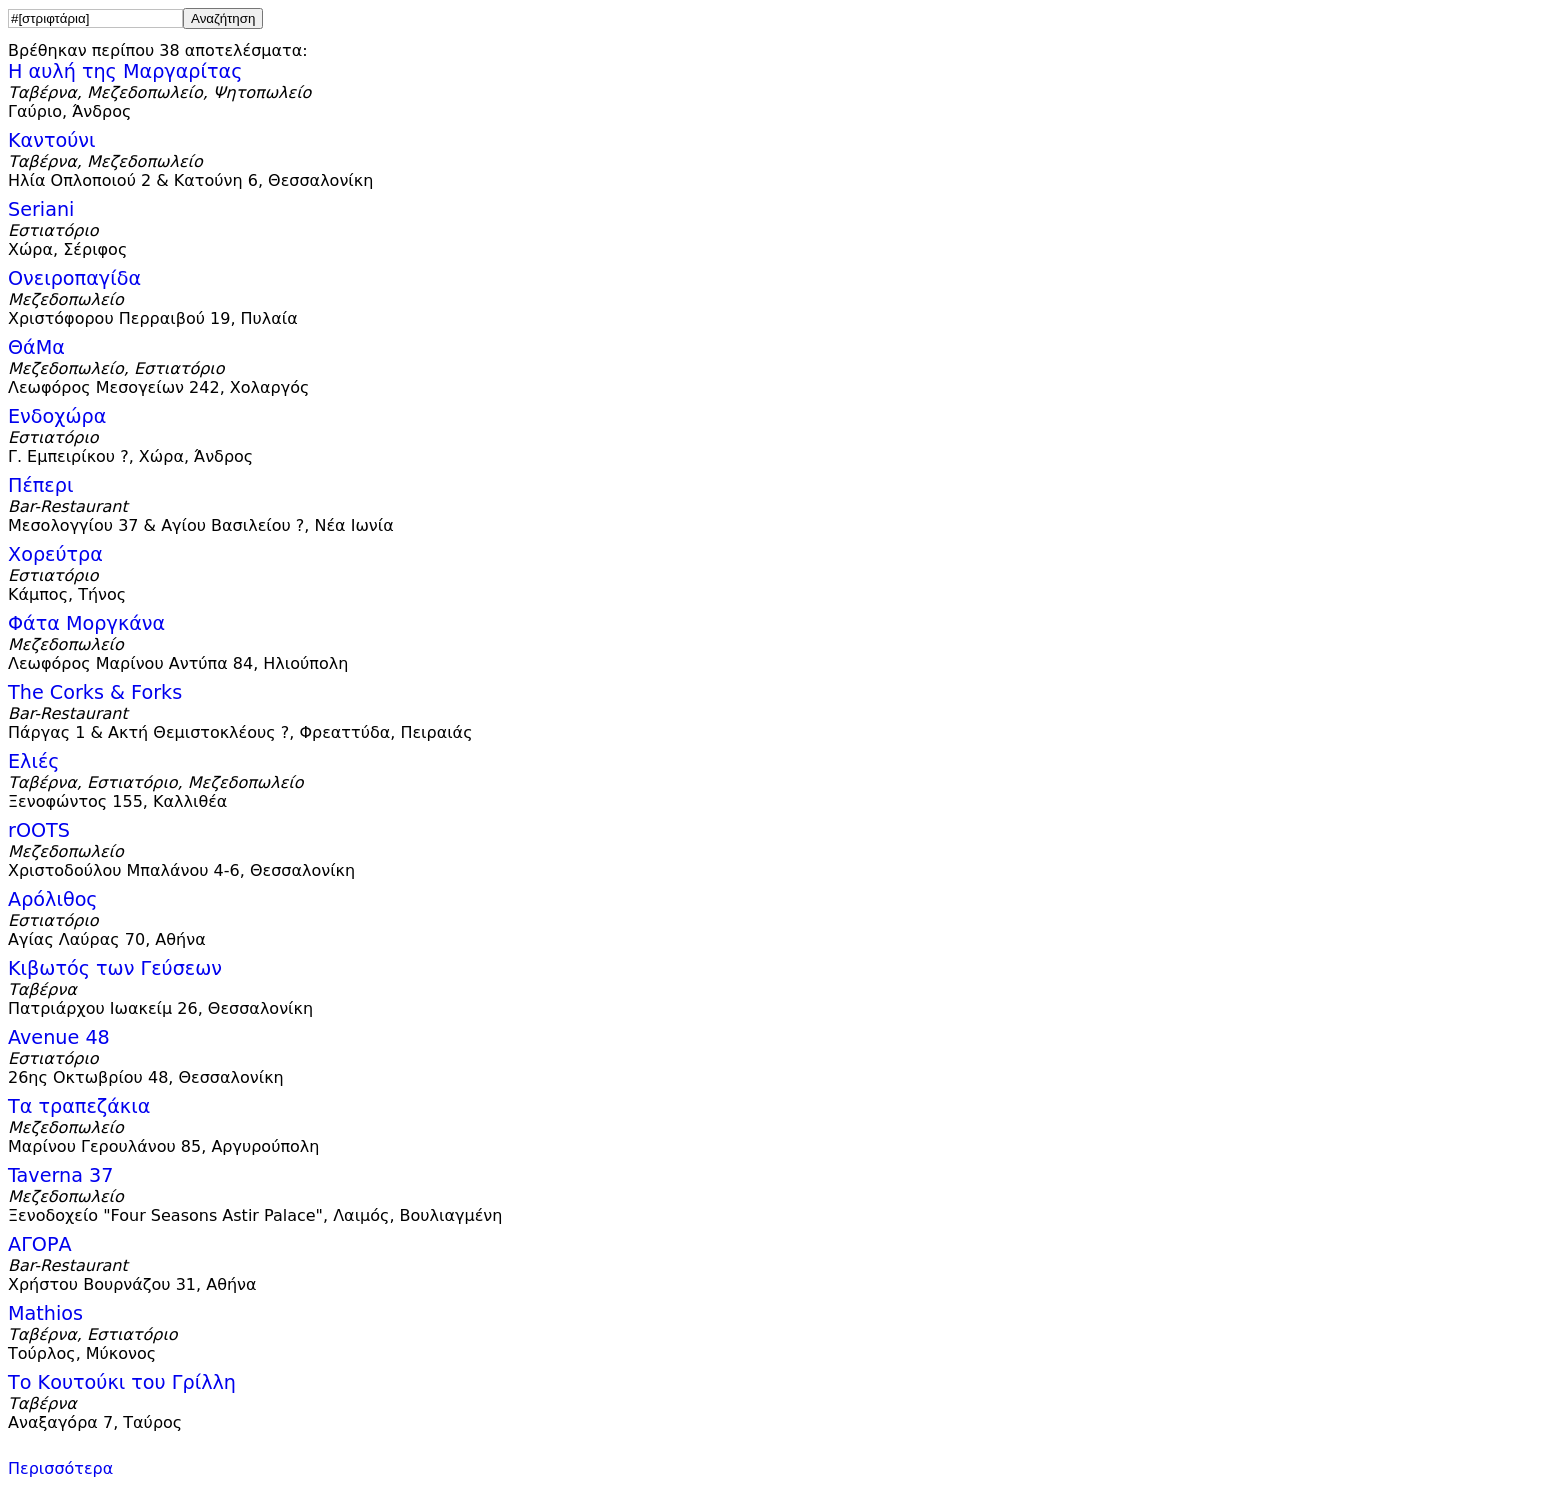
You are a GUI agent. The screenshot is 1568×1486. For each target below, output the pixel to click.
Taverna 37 (60, 1175)
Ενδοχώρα (57, 416)
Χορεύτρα (55, 554)
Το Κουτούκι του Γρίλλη (122, 1382)
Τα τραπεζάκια (79, 1106)
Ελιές (34, 761)
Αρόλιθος (53, 899)
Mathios (45, 1313)
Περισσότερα (60, 1468)
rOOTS (39, 830)
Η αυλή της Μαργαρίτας (125, 71)
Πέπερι (40, 485)
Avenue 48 (59, 1037)
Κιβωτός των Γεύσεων (115, 968)
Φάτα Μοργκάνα (86, 623)
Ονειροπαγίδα (74, 278)
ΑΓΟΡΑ (40, 1244)
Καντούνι (52, 140)
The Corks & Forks (95, 692)
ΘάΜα (36, 347)
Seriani (41, 209)
